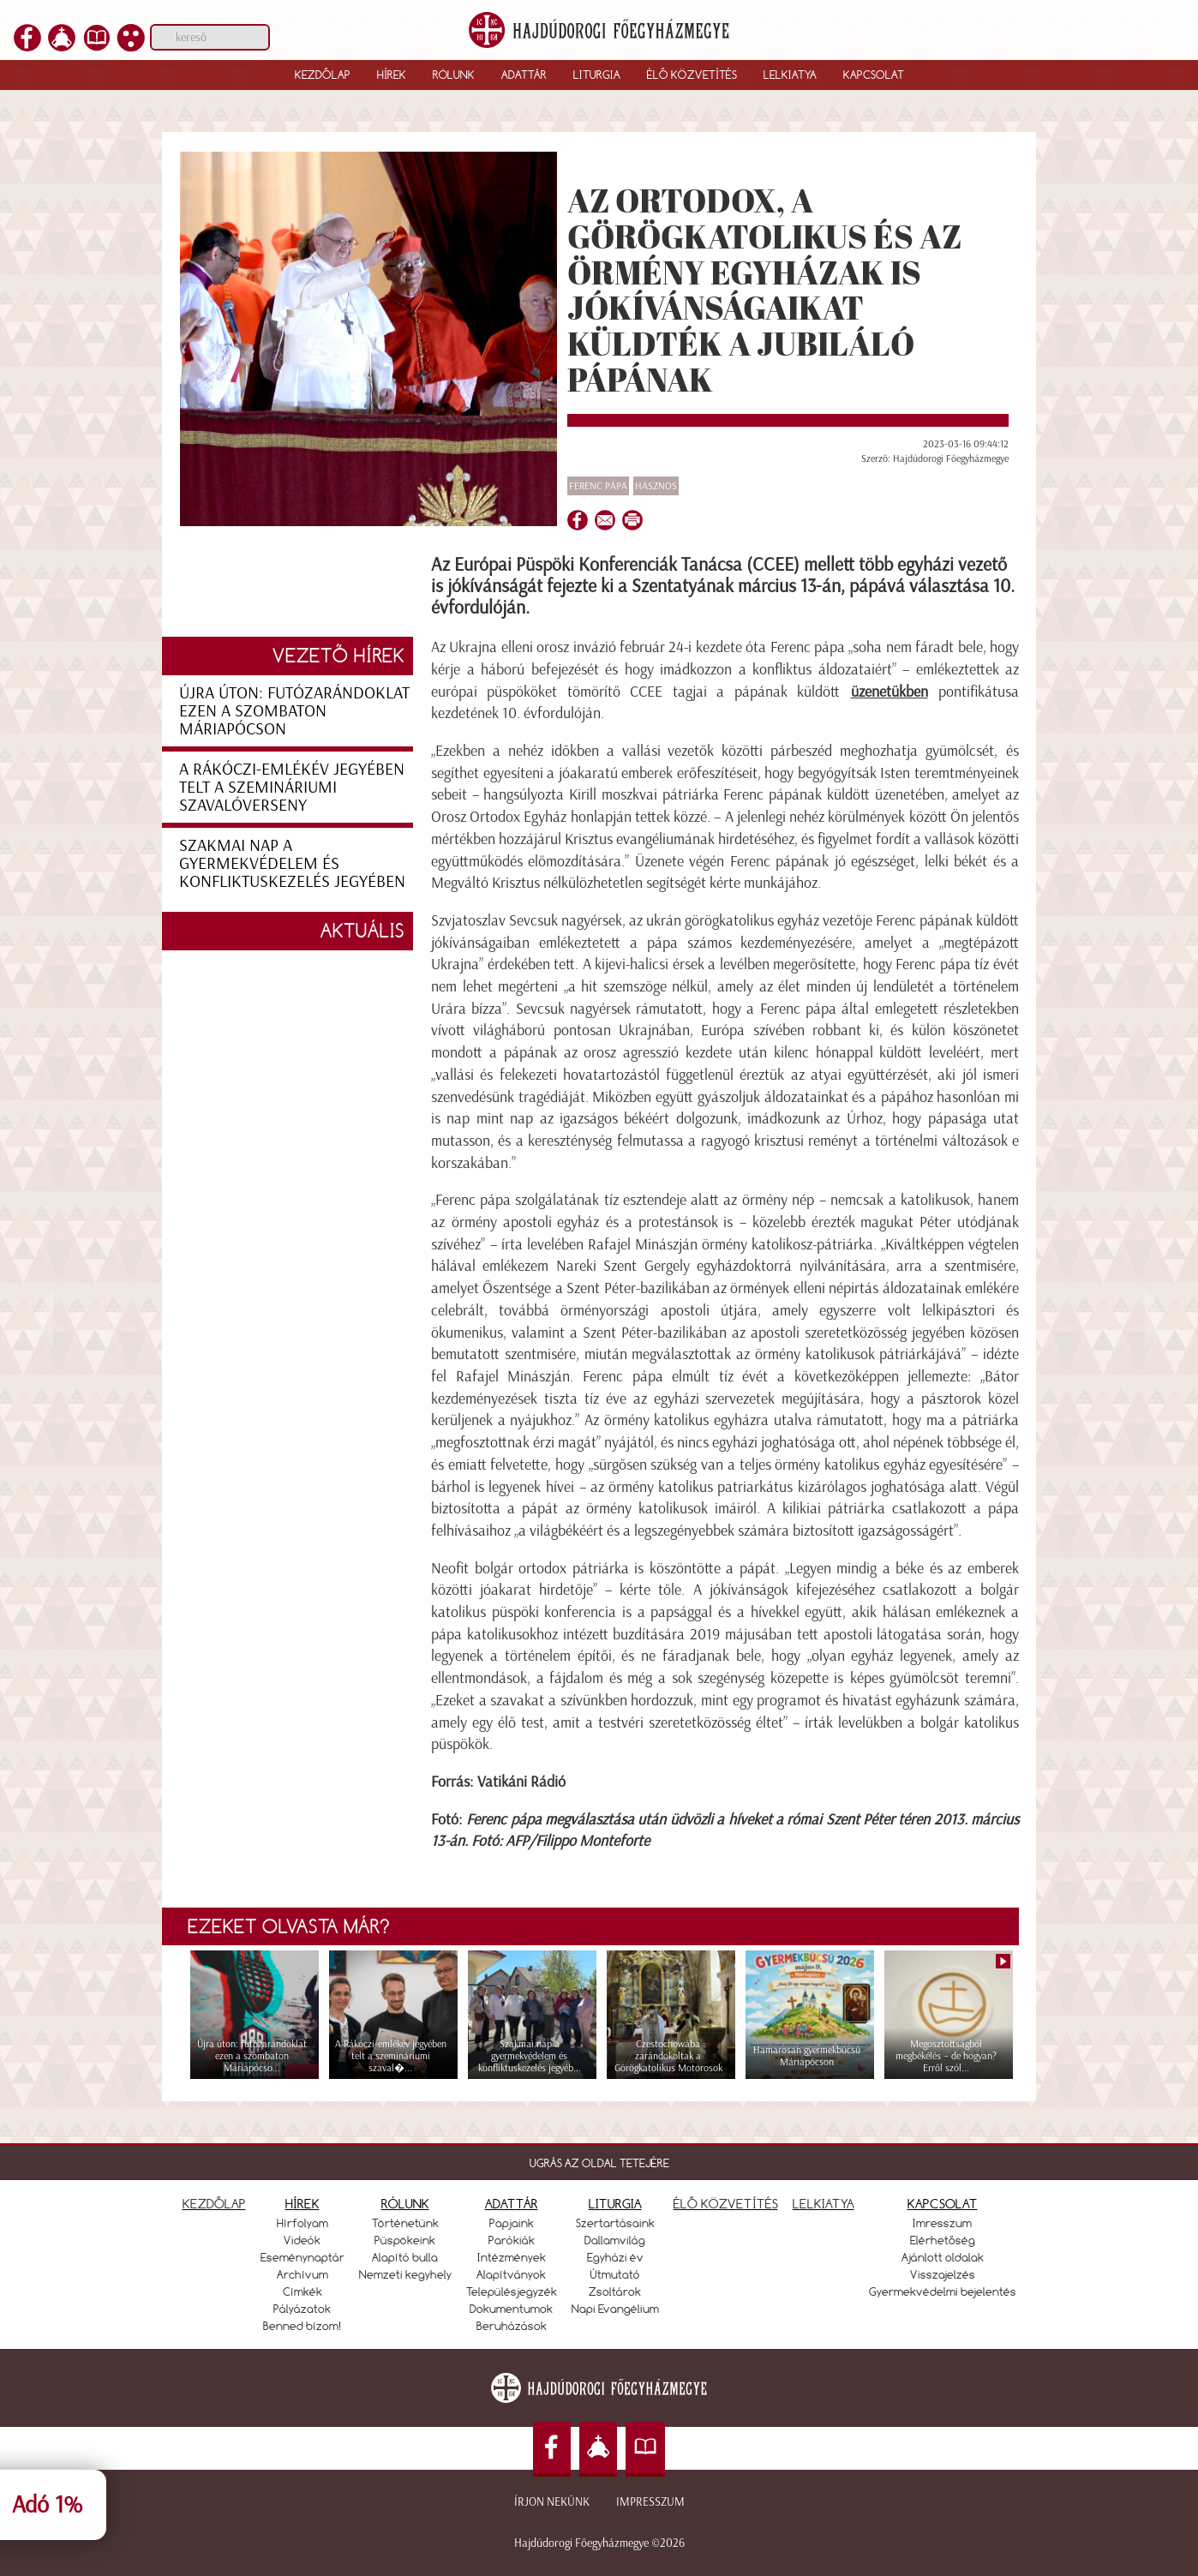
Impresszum (650, 2502)
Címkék (302, 2291)
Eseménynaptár (302, 2257)
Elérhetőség (942, 2240)
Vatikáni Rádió (521, 1781)
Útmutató (615, 2274)
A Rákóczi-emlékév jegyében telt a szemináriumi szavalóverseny (291, 786)
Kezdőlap (322, 74)
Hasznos (656, 486)
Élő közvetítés (692, 74)
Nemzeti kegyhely (405, 2274)
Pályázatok (302, 2308)
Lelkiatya (790, 74)
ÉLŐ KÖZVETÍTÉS (726, 2204)
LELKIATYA (823, 2204)
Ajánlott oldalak (942, 2257)
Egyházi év (615, 2257)
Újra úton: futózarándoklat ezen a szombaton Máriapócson (294, 710)
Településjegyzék (511, 2291)
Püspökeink (404, 2240)
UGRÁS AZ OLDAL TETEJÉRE (599, 2163)
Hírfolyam (302, 2223)
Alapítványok (511, 2274)
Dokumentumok (511, 2308)
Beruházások (511, 2326)
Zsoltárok (615, 2291)
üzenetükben (889, 691)
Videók (302, 2240)
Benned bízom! (302, 2326)
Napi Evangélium (615, 2308)
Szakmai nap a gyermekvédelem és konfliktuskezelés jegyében (292, 863)
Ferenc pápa (598, 486)
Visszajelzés (942, 2274)
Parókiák (511, 2240)
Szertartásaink (615, 2223)
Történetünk (405, 2223)
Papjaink (511, 2223)
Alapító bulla (405, 2257)
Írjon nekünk (552, 2502)
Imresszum (942, 2223)
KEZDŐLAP (214, 2204)
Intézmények (511, 2257)
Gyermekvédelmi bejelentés (942, 2291)
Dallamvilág (614, 2240)
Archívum (302, 2274)
